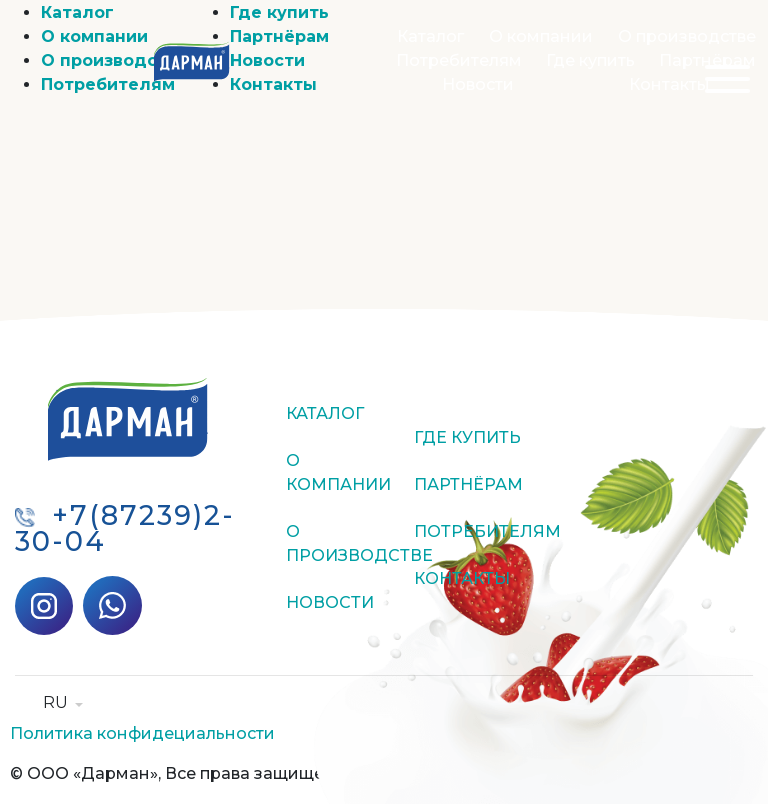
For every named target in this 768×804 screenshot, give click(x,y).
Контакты (669, 84)
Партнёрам (707, 60)
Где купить (590, 60)
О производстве (687, 36)
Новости (478, 84)
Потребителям (459, 60)
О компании (541, 36)
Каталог (430, 36)
